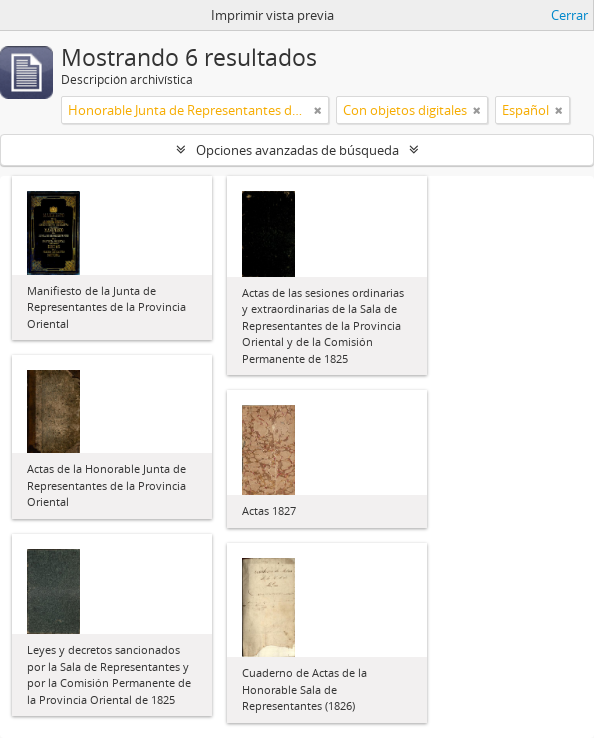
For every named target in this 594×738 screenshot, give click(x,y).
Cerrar (569, 15)
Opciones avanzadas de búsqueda (297, 150)
